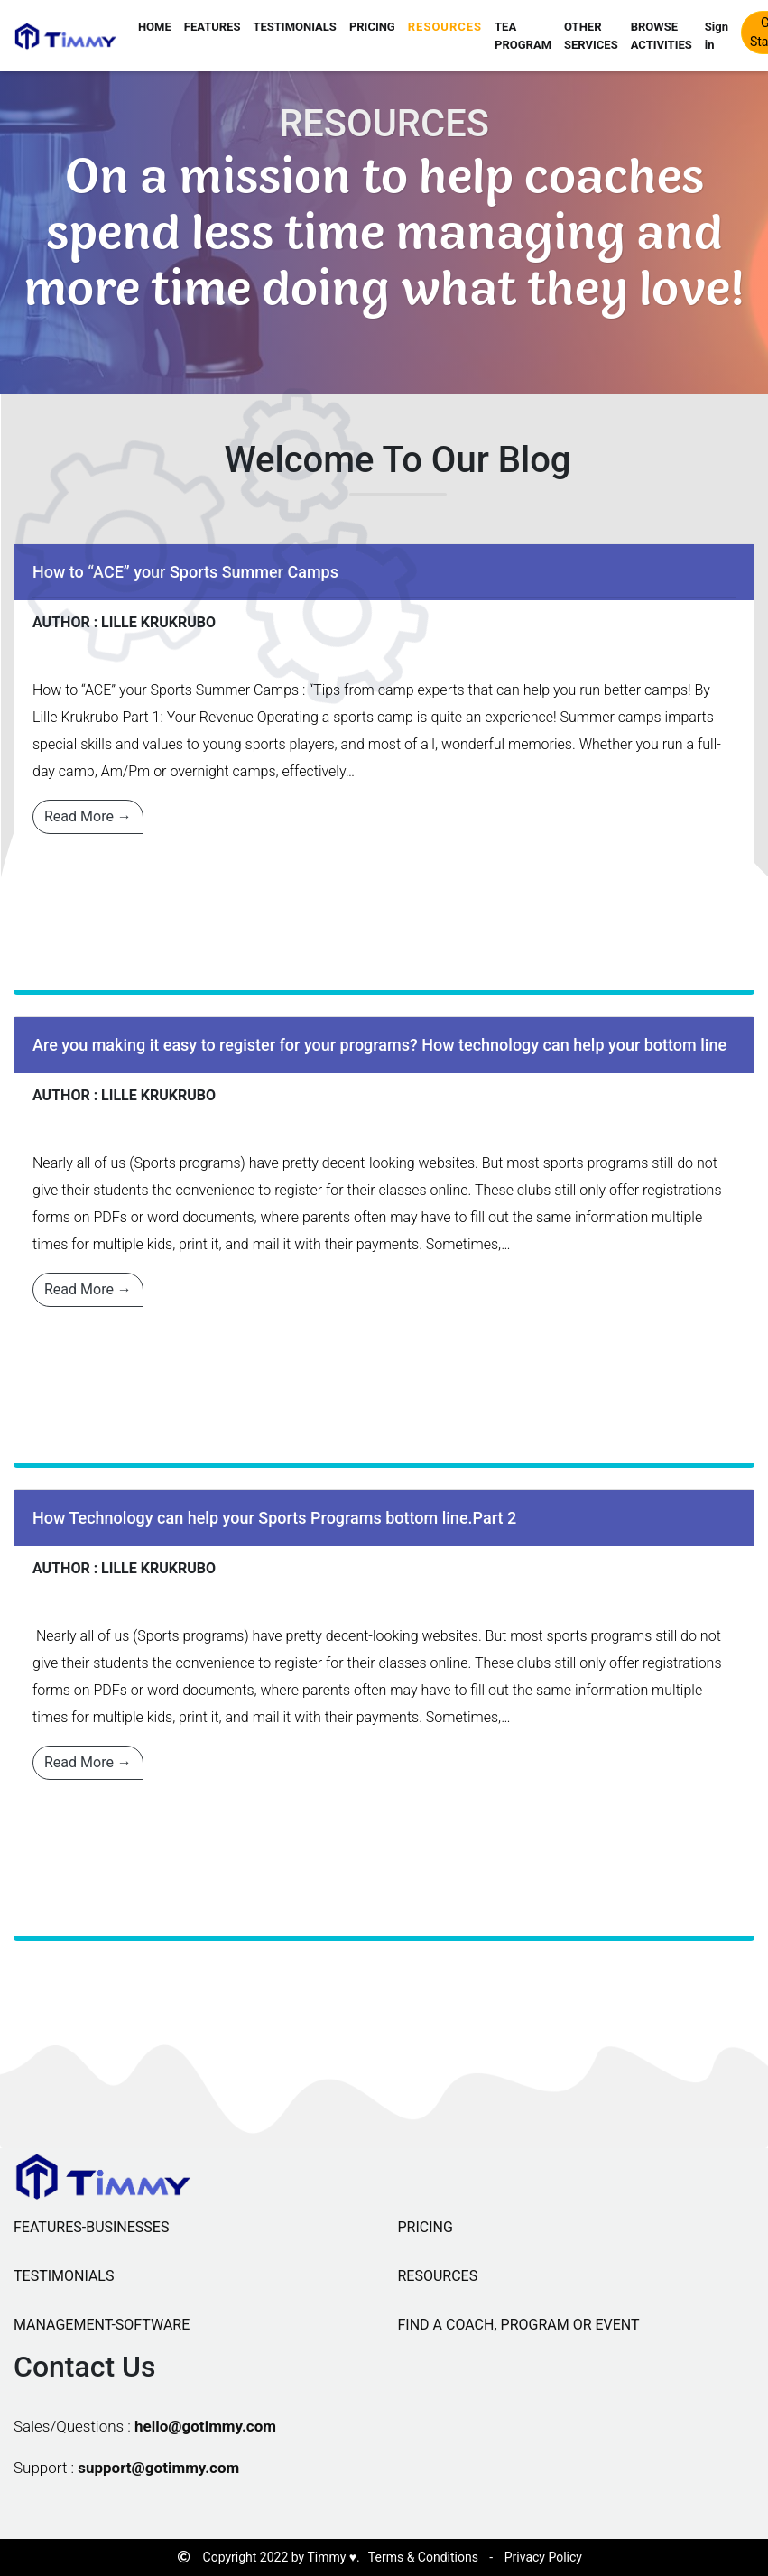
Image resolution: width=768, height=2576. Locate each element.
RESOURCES (445, 26)
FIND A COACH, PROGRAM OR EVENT (519, 2324)
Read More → (88, 816)
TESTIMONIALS (294, 26)
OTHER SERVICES (591, 35)
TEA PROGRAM (523, 35)
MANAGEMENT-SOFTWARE (102, 2324)
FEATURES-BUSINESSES (91, 2227)
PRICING (372, 26)
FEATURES (212, 26)
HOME (154, 26)
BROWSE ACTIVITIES (661, 35)
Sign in (716, 35)
